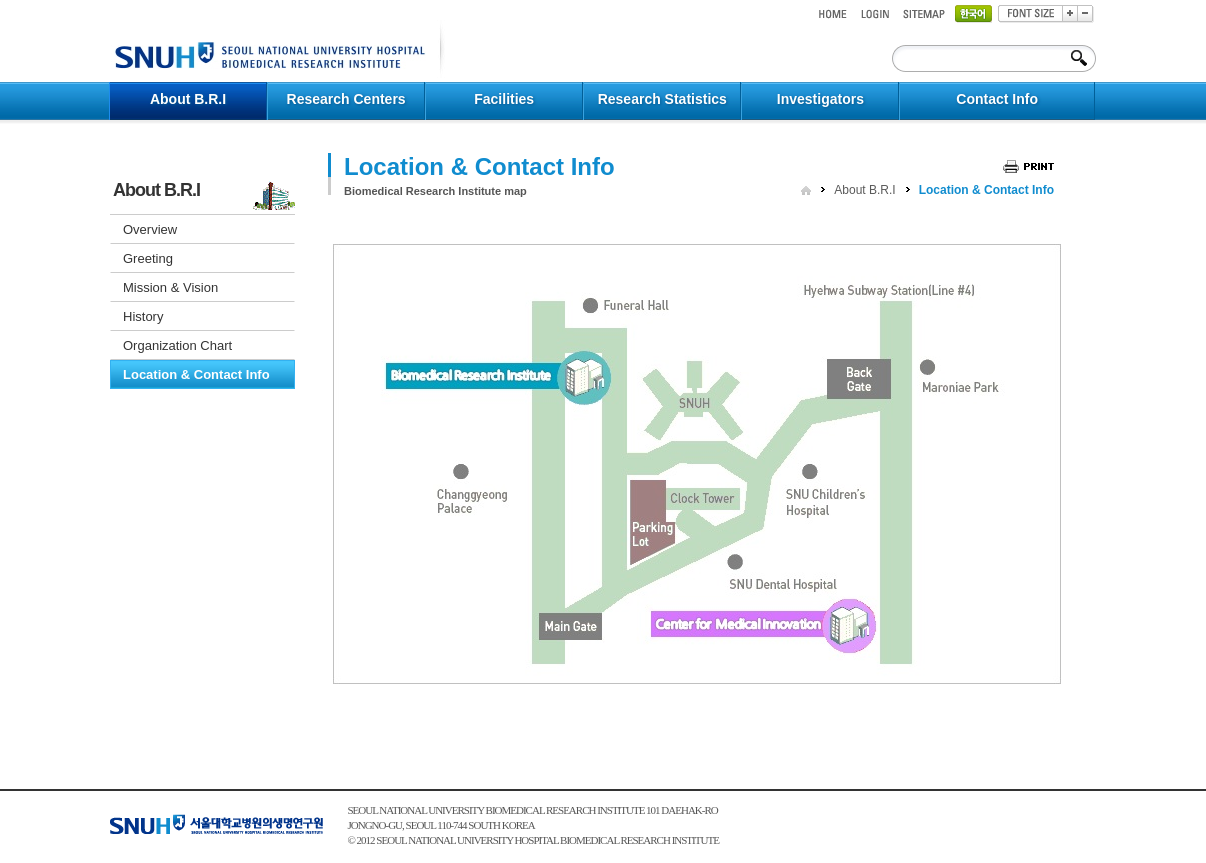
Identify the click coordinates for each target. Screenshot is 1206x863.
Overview (150, 229)
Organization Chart (177, 345)
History (143, 316)
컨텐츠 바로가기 (109, 0)
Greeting (148, 258)
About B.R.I (864, 190)
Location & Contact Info (196, 374)
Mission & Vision (170, 287)
